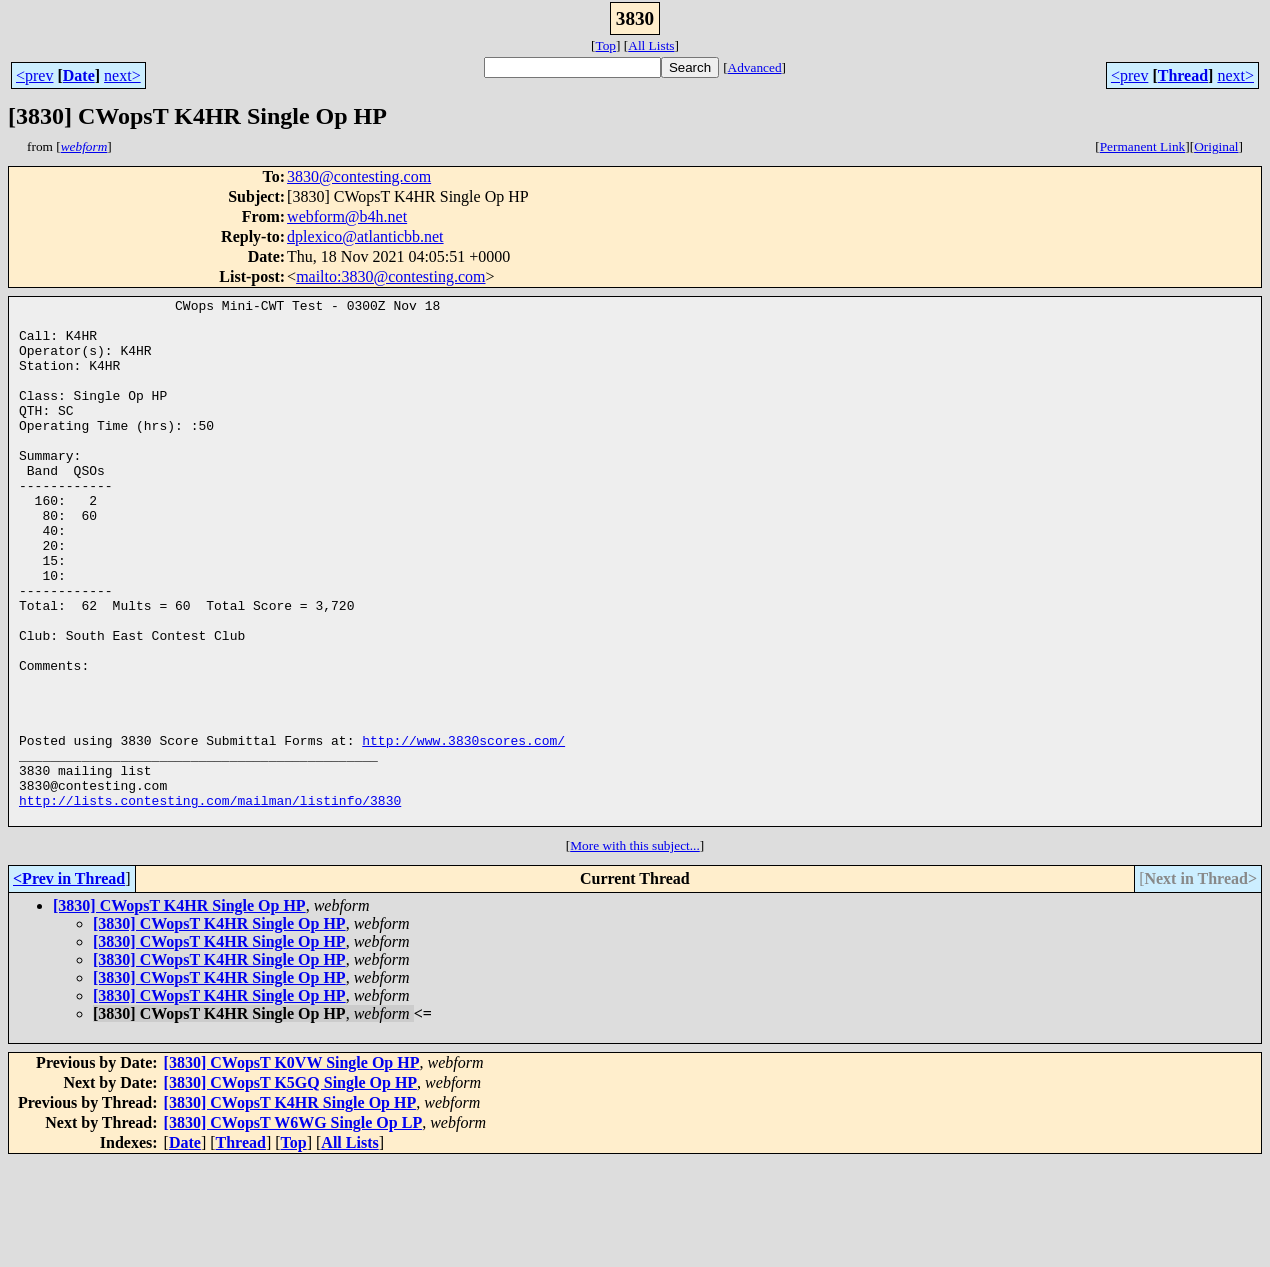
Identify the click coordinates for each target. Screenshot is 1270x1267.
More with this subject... (635, 950)
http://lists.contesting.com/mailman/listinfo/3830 (210, 902)
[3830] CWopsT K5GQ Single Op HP (291, 1187)
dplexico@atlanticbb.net (365, 236)
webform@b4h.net (347, 216)
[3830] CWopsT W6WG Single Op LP (293, 1227)
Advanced (755, 67)
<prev (34, 75)
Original (1216, 146)
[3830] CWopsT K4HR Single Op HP (179, 1010)
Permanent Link (1143, 146)
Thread (1183, 75)
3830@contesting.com (359, 176)
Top (605, 45)
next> (122, 75)
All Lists (651, 45)
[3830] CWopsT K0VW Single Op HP (292, 1167)
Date (79, 75)
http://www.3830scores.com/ (463, 830)
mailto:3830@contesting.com (390, 276)
